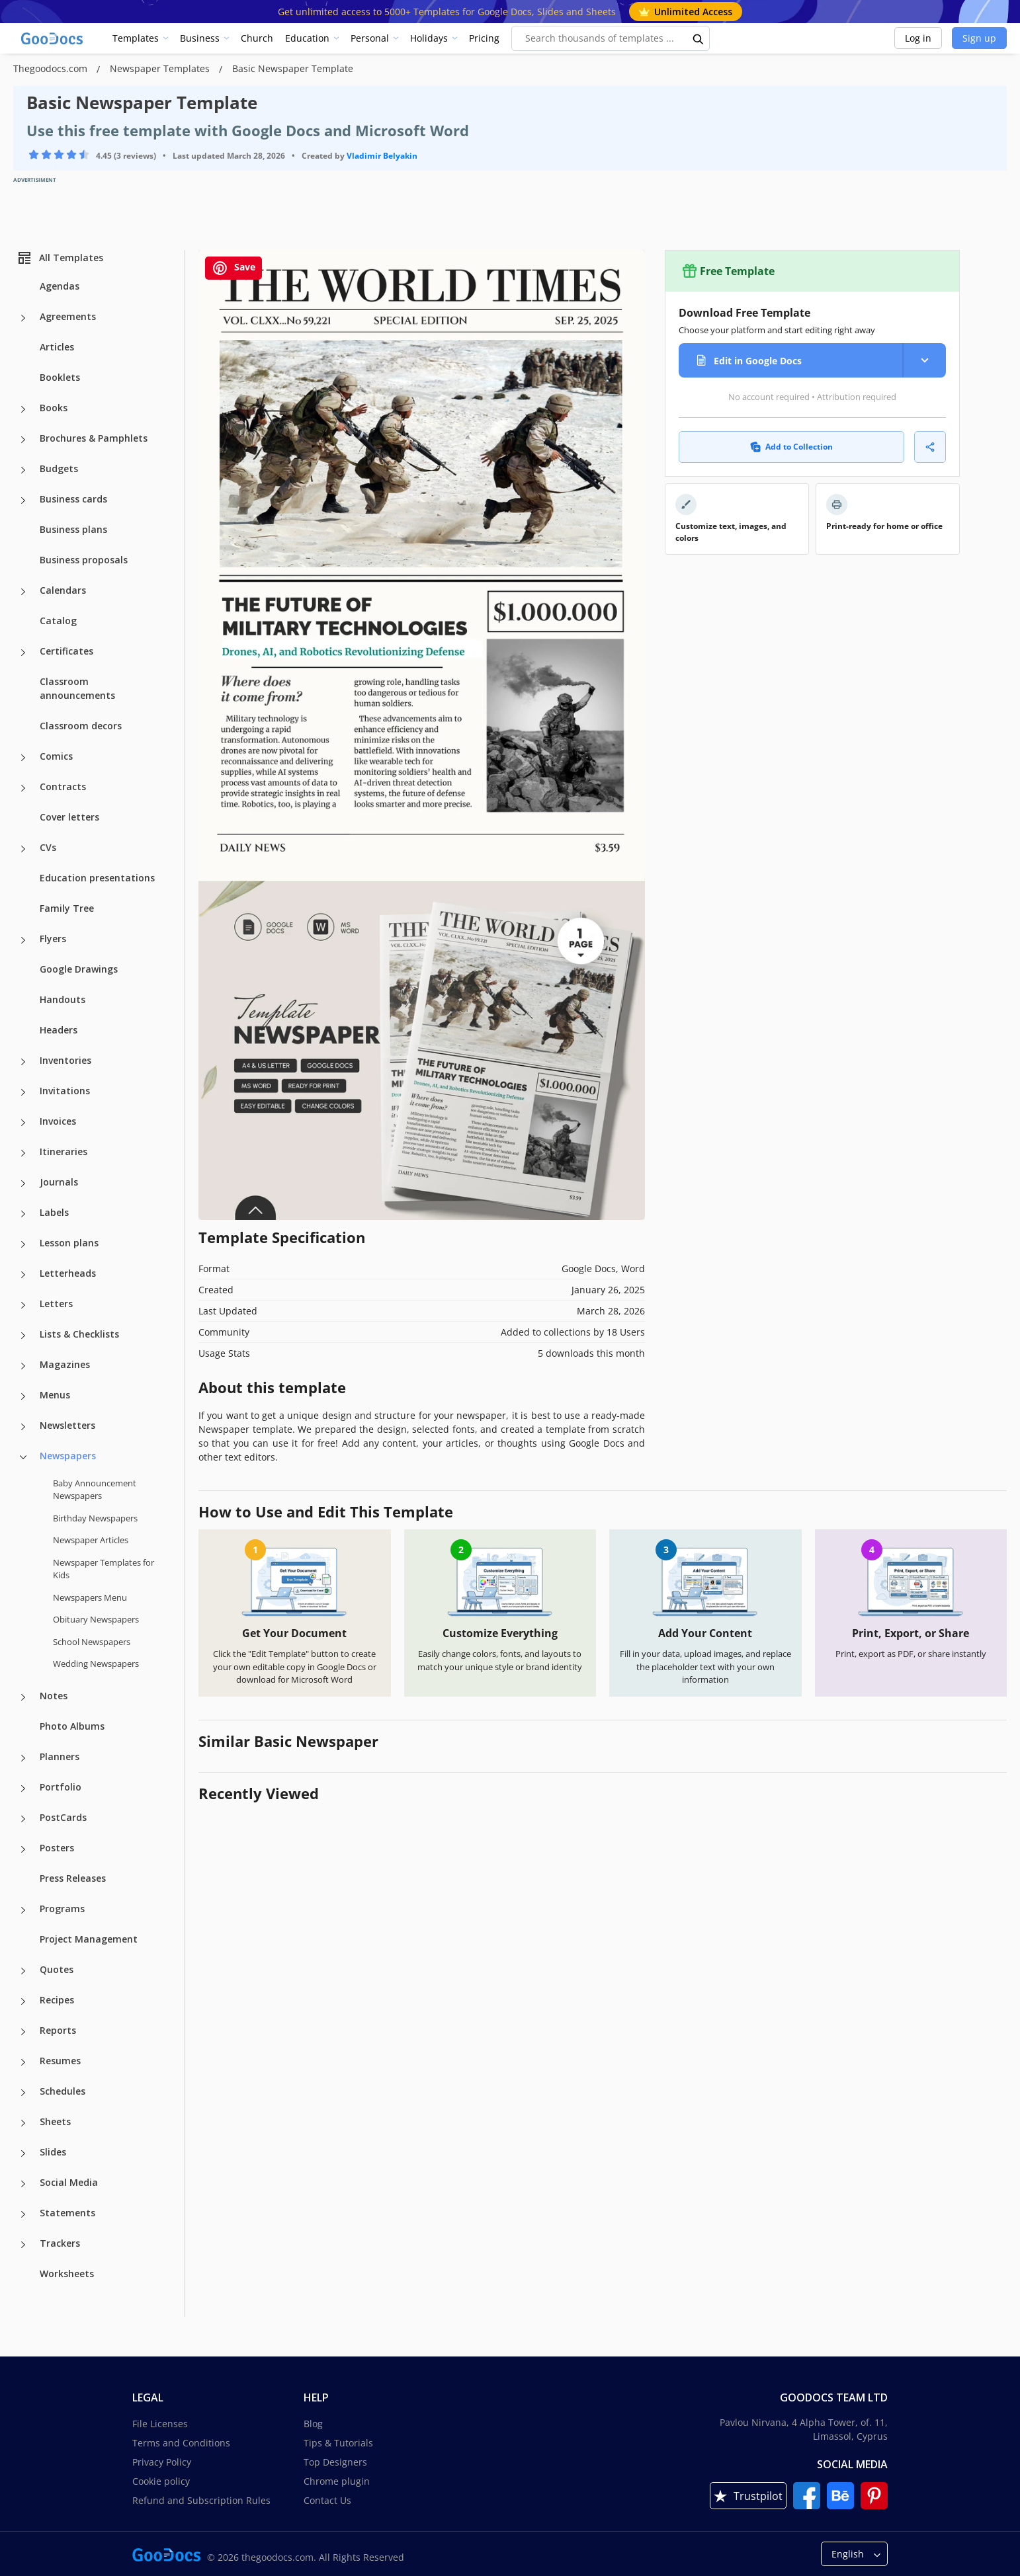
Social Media (69, 2182)
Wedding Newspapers (96, 1664)
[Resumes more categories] (23, 2062)
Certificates (66, 651)
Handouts (62, 999)
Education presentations (97, 877)
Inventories (65, 1060)
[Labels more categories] (23, 1214)
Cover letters (69, 817)
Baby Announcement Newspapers (94, 1489)
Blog (313, 2423)
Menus (55, 1395)
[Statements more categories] (23, 2214)
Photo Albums (72, 1726)
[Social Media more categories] (23, 2184)
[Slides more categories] (23, 2153)
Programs (62, 1908)
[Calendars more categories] (23, 592)
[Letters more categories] (23, 1305)
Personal (370, 38)
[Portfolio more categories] (23, 1788)
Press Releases (73, 1878)
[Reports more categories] (23, 2032)
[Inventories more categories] (23, 1062)
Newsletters (67, 1425)
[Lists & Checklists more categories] (23, 1336)
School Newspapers (91, 1642)
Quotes (56, 1969)
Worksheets (67, 2273)
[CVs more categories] (23, 849)
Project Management (89, 1939)
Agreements (68, 316)
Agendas (59, 286)
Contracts (63, 786)
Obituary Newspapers (96, 1619)
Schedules (62, 2091)
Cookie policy (161, 2481)
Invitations (65, 1090)
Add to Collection (791, 446)
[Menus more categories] (23, 1396)
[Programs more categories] (23, 1910)
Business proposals (84, 559)
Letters (56, 1303)
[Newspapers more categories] (23, 1457)
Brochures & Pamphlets (94, 438)
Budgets (59, 468)
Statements (67, 2212)
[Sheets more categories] (23, 2123)
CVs (48, 847)
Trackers (60, 2243)
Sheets (55, 2121)
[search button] (698, 38)
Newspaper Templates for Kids (103, 1569)
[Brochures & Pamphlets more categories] (23, 440)
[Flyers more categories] (23, 940)
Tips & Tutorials (338, 2442)
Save (233, 268)
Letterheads (68, 1273)
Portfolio (60, 1787)
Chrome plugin (337, 2481)
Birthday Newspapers (95, 1518)
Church (257, 38)
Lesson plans (69, 1242)
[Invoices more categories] (23, 1123)
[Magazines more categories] (23, 1366)
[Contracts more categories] (23, 788)
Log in (918, 38)
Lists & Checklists (79, 1334)
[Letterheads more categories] (23, 1275)
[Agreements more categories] (23, 318)
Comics (56, 756)
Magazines (65, 1364)
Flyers (53, 938)
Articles (57, 347)
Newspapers (68, 1455)
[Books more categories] (23, 409)
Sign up (979, 38)
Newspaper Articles (90, 1540)
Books (53, 407)
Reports (58, 2030)
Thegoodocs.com (51, 68)
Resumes (60, 2060)
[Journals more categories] (23, 1183)
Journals (59, 1182)
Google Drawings (79, 969)
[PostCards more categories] (23, 1819)
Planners (59, 1756)
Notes (53, 1695)
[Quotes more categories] (23, 1971)
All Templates (60, 258)
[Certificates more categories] (23, 653)
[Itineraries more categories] (23, 1153)
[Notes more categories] (23, 1697)
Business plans (73, 529)
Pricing (484, 38)
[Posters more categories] (23, 1849)
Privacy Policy (161, 2462)
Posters (57, 1847)
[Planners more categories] (23, 1758)
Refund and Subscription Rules (201, 2500)
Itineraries (63, 1151)
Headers (58, 1030)
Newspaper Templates (161, 68)
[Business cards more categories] (23, 500)
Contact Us (327, 2500)
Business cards (73, 499)
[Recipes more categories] (23, 2001)
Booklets (60, 377)
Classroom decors (81, 725)
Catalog (58, 620)
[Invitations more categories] (23, 1092)
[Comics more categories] (23, 758)
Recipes (57, 1999)
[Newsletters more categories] (23, 1427)
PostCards (63, 1817)
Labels (54, 1212)
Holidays (429, 38)
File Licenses (160, 2423)
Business (200, 38)
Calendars (63, 590)
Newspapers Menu (90, 1597)
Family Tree (67, 908)
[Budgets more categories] (23, 470)
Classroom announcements (77, 688)
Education (307, 38)
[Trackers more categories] (23, 2245)
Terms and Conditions (181, 2442)
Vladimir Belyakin (382, 155)
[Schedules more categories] (23, 2093)
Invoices (58, 1121)
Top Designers (335, 2462)
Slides (53, 2152)
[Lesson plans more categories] (23, 1244)
